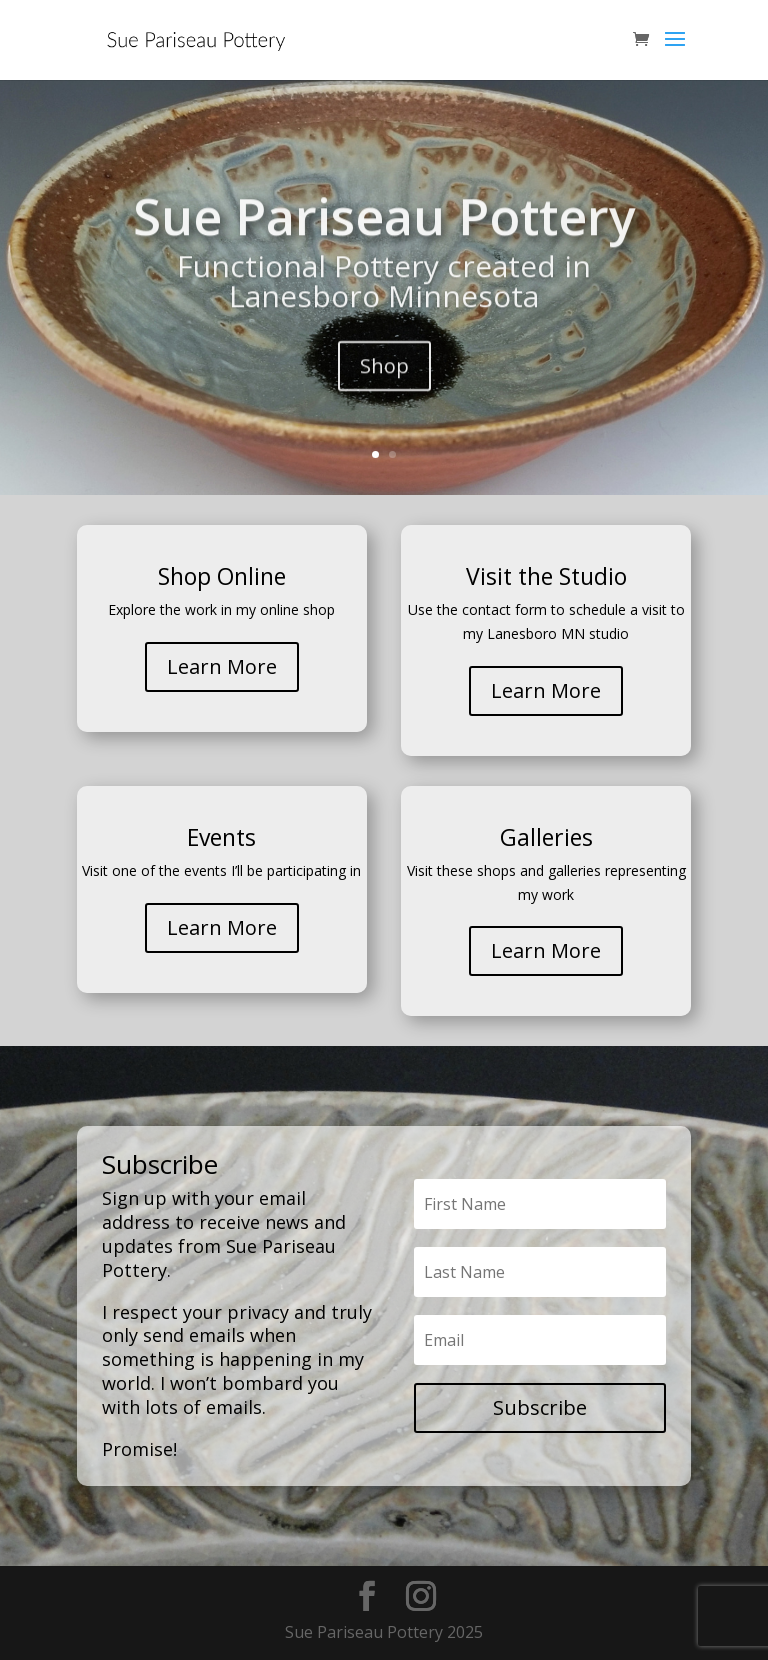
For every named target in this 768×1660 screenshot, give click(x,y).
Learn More (222, 666)
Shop (384, 385)
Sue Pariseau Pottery (384, 236)
